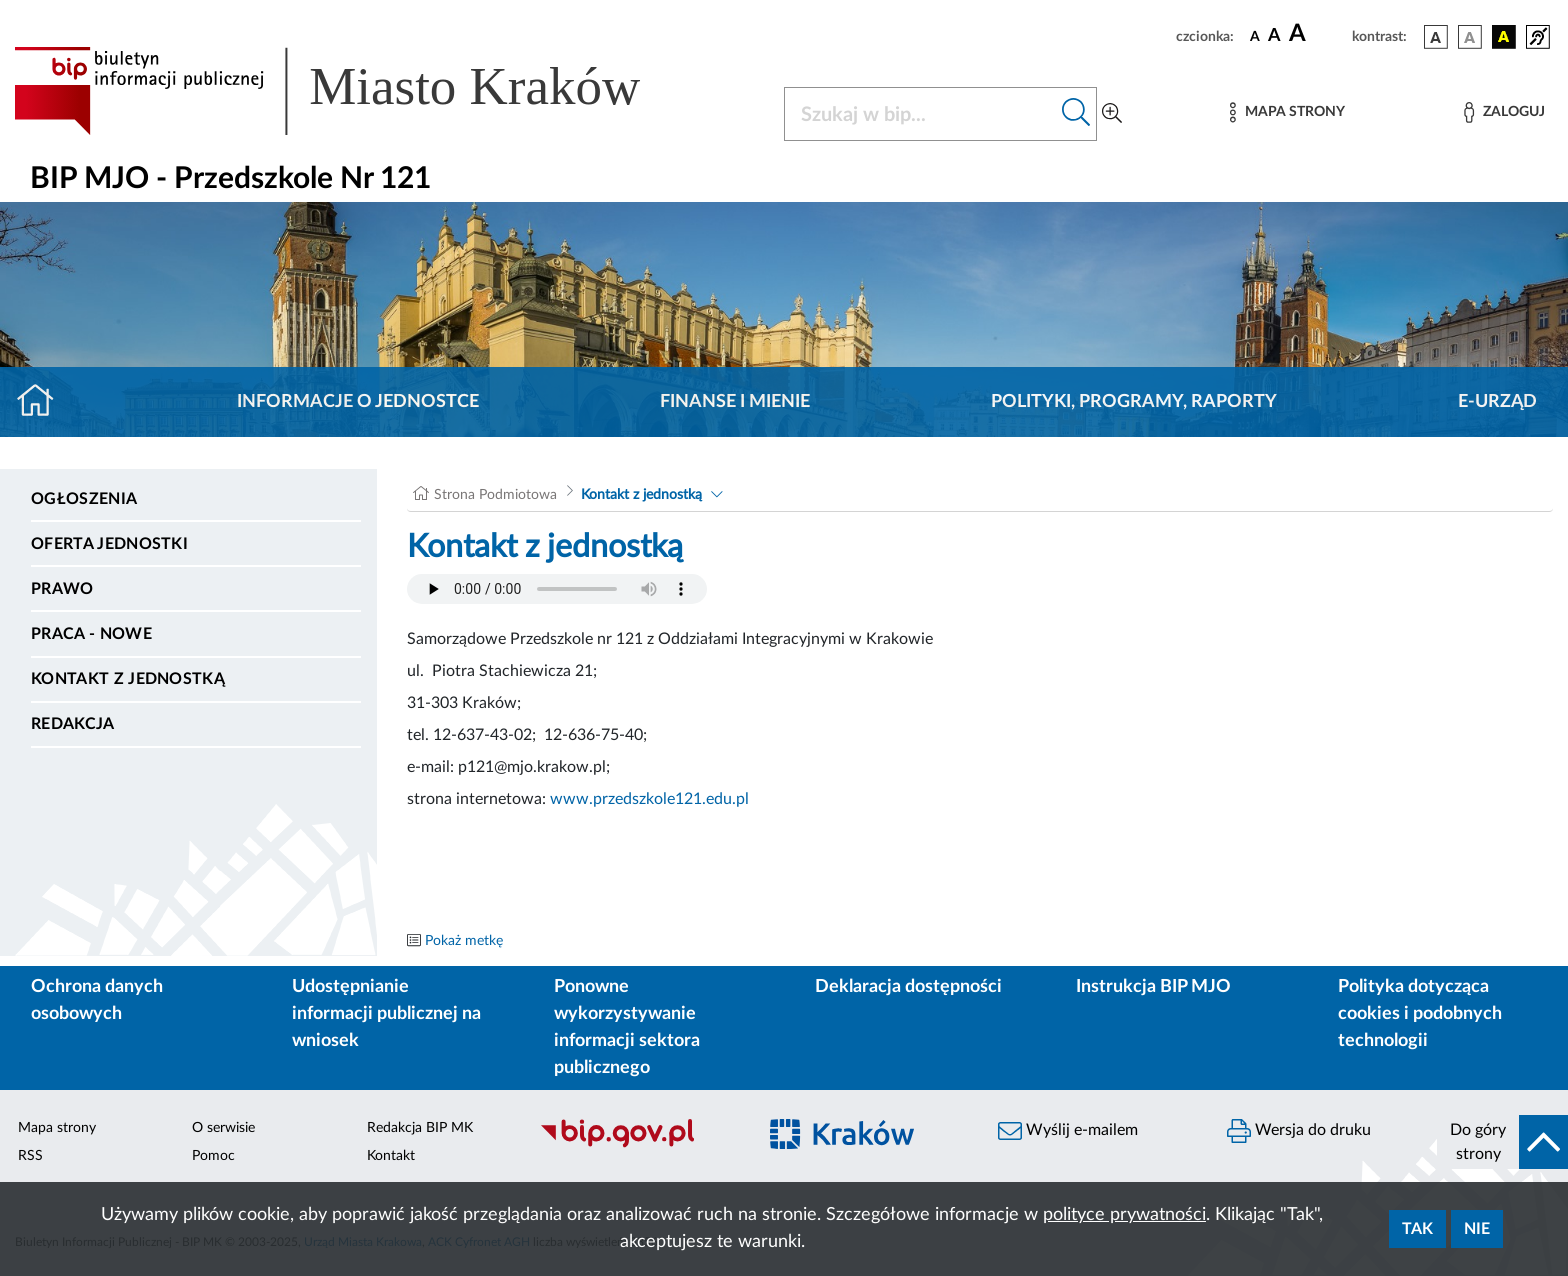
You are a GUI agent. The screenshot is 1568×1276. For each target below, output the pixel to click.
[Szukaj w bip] (1076, 114)
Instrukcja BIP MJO (1153, 987)
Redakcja (73, 724)
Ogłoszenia (84, 499)
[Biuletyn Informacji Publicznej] (637, 1145)
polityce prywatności (1124, 1215)
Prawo (62, 589)
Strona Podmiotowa (495, 495)
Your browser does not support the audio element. (557, 589)
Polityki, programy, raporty (1134, 402)
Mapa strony (57, 1128)
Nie (1477, 1229)
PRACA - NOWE (91, 634)
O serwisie (223, 1128)
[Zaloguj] (1504, 112)
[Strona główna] (43, 402)
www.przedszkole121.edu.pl (649, 799)
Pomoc (213, 1156)
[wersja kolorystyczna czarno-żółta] (1504, 37)
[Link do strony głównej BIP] (356, 91)
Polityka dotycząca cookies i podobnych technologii (1420, 1014)
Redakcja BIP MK (420, 1128)
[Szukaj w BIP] (920, 114)
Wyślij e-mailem (1068, 1131)
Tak (1417, 1229)
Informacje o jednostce (358, 402)
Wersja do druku (1299, 1131)
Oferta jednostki (109, 544)
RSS (30, 1156)
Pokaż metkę (464, 941)
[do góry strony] (1502, 1142)
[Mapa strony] (1287, 112)
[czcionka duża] (1317, 34)
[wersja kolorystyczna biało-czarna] (1470, 37)
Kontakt (391, 1156)
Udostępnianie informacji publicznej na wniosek (386, 1014)
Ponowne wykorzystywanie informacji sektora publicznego (627, 1027)
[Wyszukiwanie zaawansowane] (1112, 114)
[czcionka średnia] (1274, 36)
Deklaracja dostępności (908, 987)
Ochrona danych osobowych (97, 1000)
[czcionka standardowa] (1255, 36)
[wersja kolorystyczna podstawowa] (1436, 37)
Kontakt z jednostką (128, 679)
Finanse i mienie (735, 402)
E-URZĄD (1497, 402)
